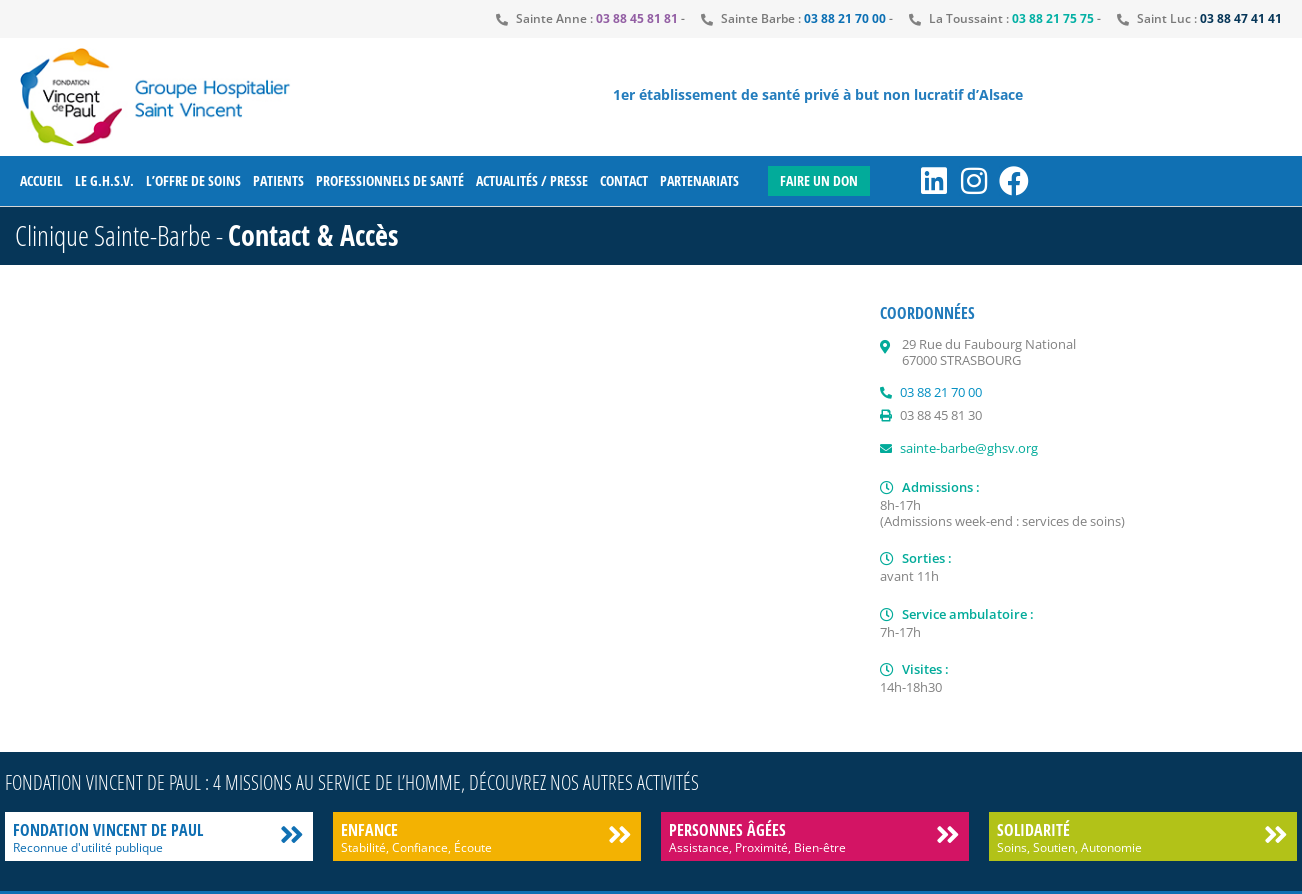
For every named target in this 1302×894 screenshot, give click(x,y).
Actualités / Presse (532, 180)
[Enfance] (619, 834)
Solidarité (1033, 830)
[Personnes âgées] (947, 834)
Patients (278, 180)
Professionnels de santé (390, 180)
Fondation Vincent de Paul (108, 830)
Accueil (41, 180)
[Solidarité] (1275, 834)
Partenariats (699, 180)
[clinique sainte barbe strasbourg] (432, 518)
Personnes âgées (727, 830)
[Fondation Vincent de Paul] (291, 834)
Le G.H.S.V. (104, 180)
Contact (624, 180)
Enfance (369, 830)
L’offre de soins (193, 180)
